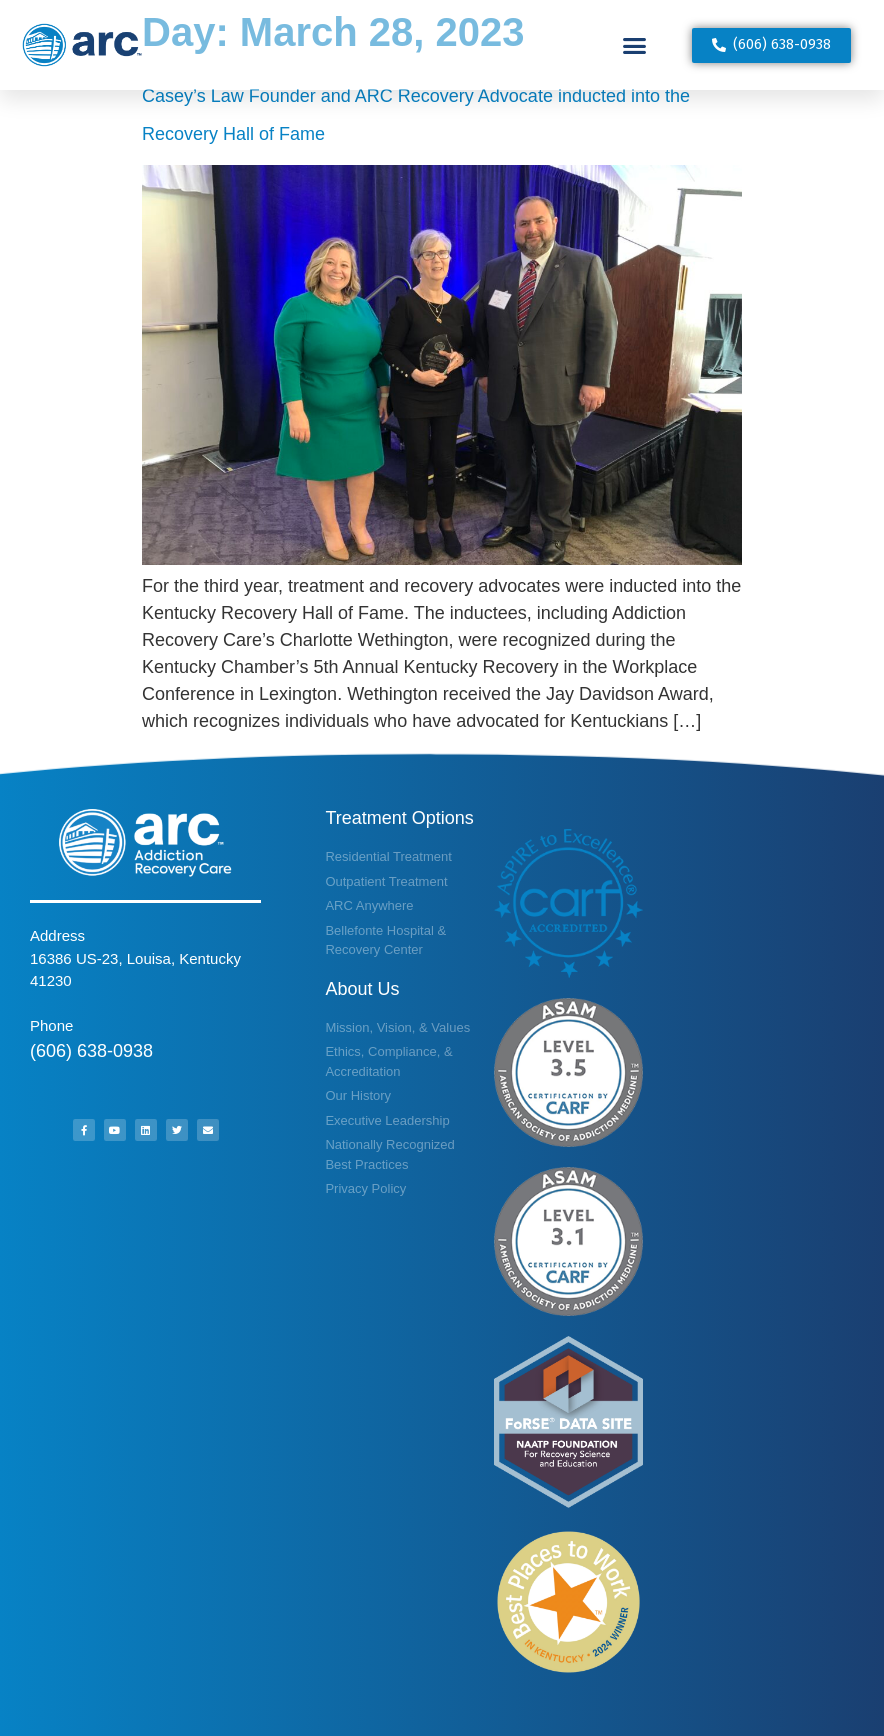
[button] (635, 45)
